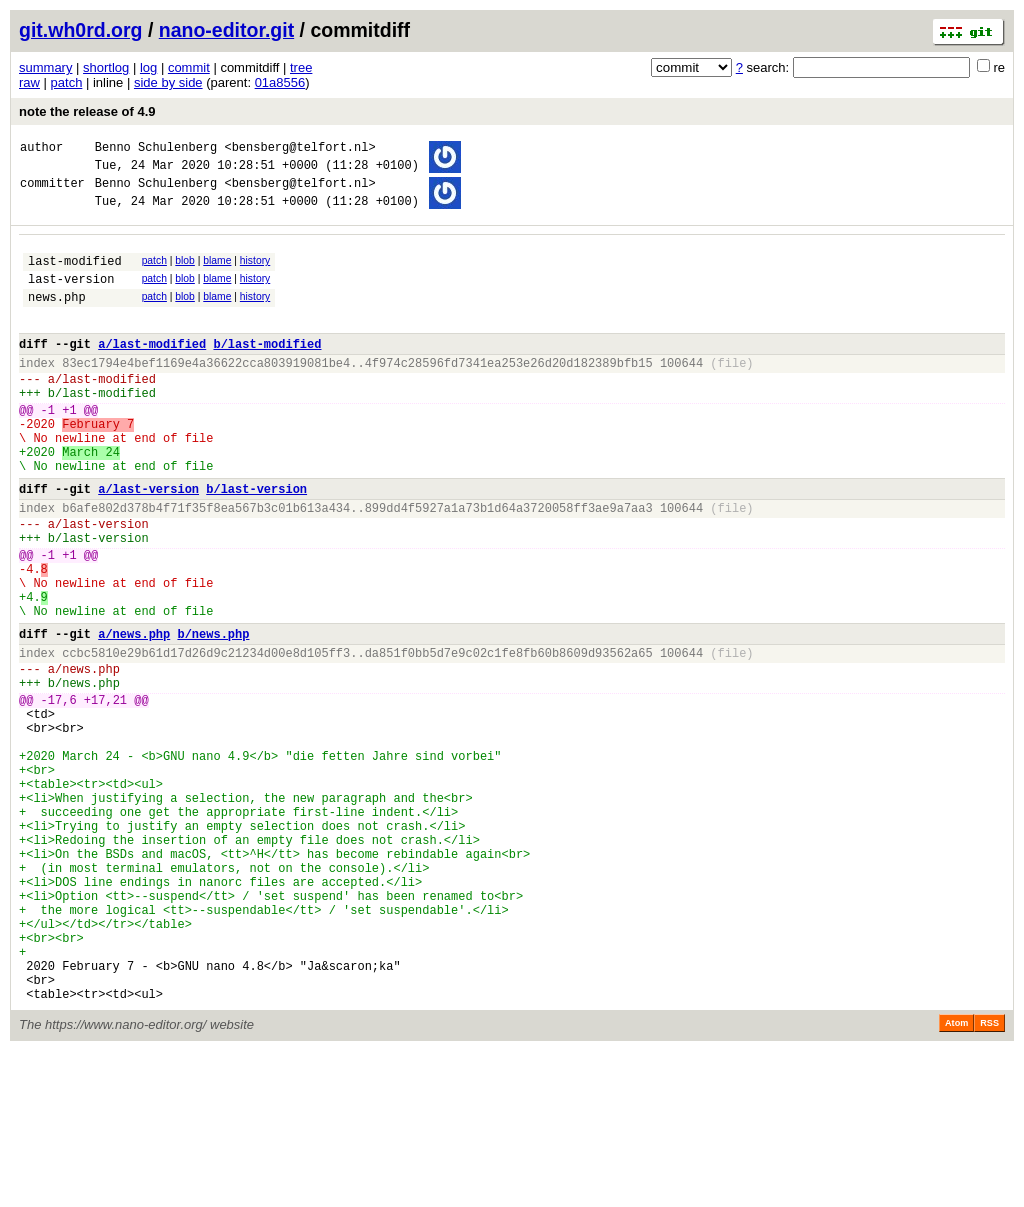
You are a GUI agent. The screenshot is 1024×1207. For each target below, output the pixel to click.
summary (45, 67)
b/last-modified (267, 370)
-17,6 (59, 792)
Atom (956, 1179)
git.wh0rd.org (81, 30)
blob (185, 272)
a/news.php (134, 714)
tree (301, 67)
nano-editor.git (226, 30)
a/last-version (148, 542)
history (255, 272)
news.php (57, 317)
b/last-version (256, 542)
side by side (168, 82)
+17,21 (105, 792)
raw (29, 82)
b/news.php (213, 714)
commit (189, 67)
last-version (71, 296)
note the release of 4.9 (87, 111)
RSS (989, 1179)
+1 (69, 448)
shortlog (106, 67)
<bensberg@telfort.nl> (299, 149)
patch (67, 82)
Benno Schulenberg (156, 149)
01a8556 (280, 82)
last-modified (75, 275)
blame (217, 272)
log (148, 67)
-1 (48, 448)
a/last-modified (152, 370)
